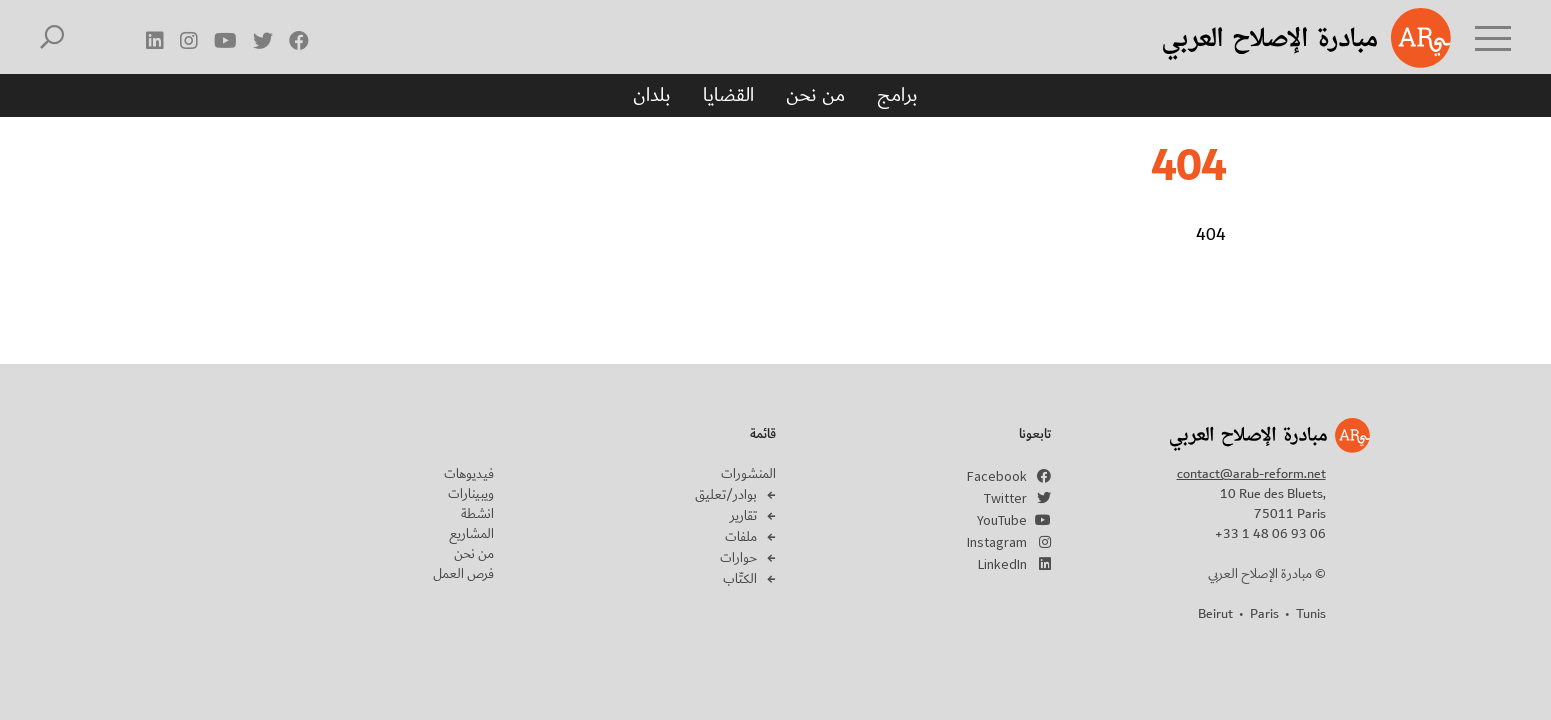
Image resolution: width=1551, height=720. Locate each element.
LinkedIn (1002, 564)
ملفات (741, 537)
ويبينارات (471, 494)
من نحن (815, 95)
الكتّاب (740, 579)
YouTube (1002, 520)
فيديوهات (469, 474)
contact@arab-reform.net (1251, 474)
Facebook (997, 476)
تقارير (743, 516)
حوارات (738, 558)
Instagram (997, 542)
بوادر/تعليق (726, 495)
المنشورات (748, 474)
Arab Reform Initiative (1281, 38)
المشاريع (471, 534)
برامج (897, 95)
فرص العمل (463, 574)
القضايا (728, 95)
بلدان (652, 95)
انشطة (477, 514)
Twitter (1005, 498)
